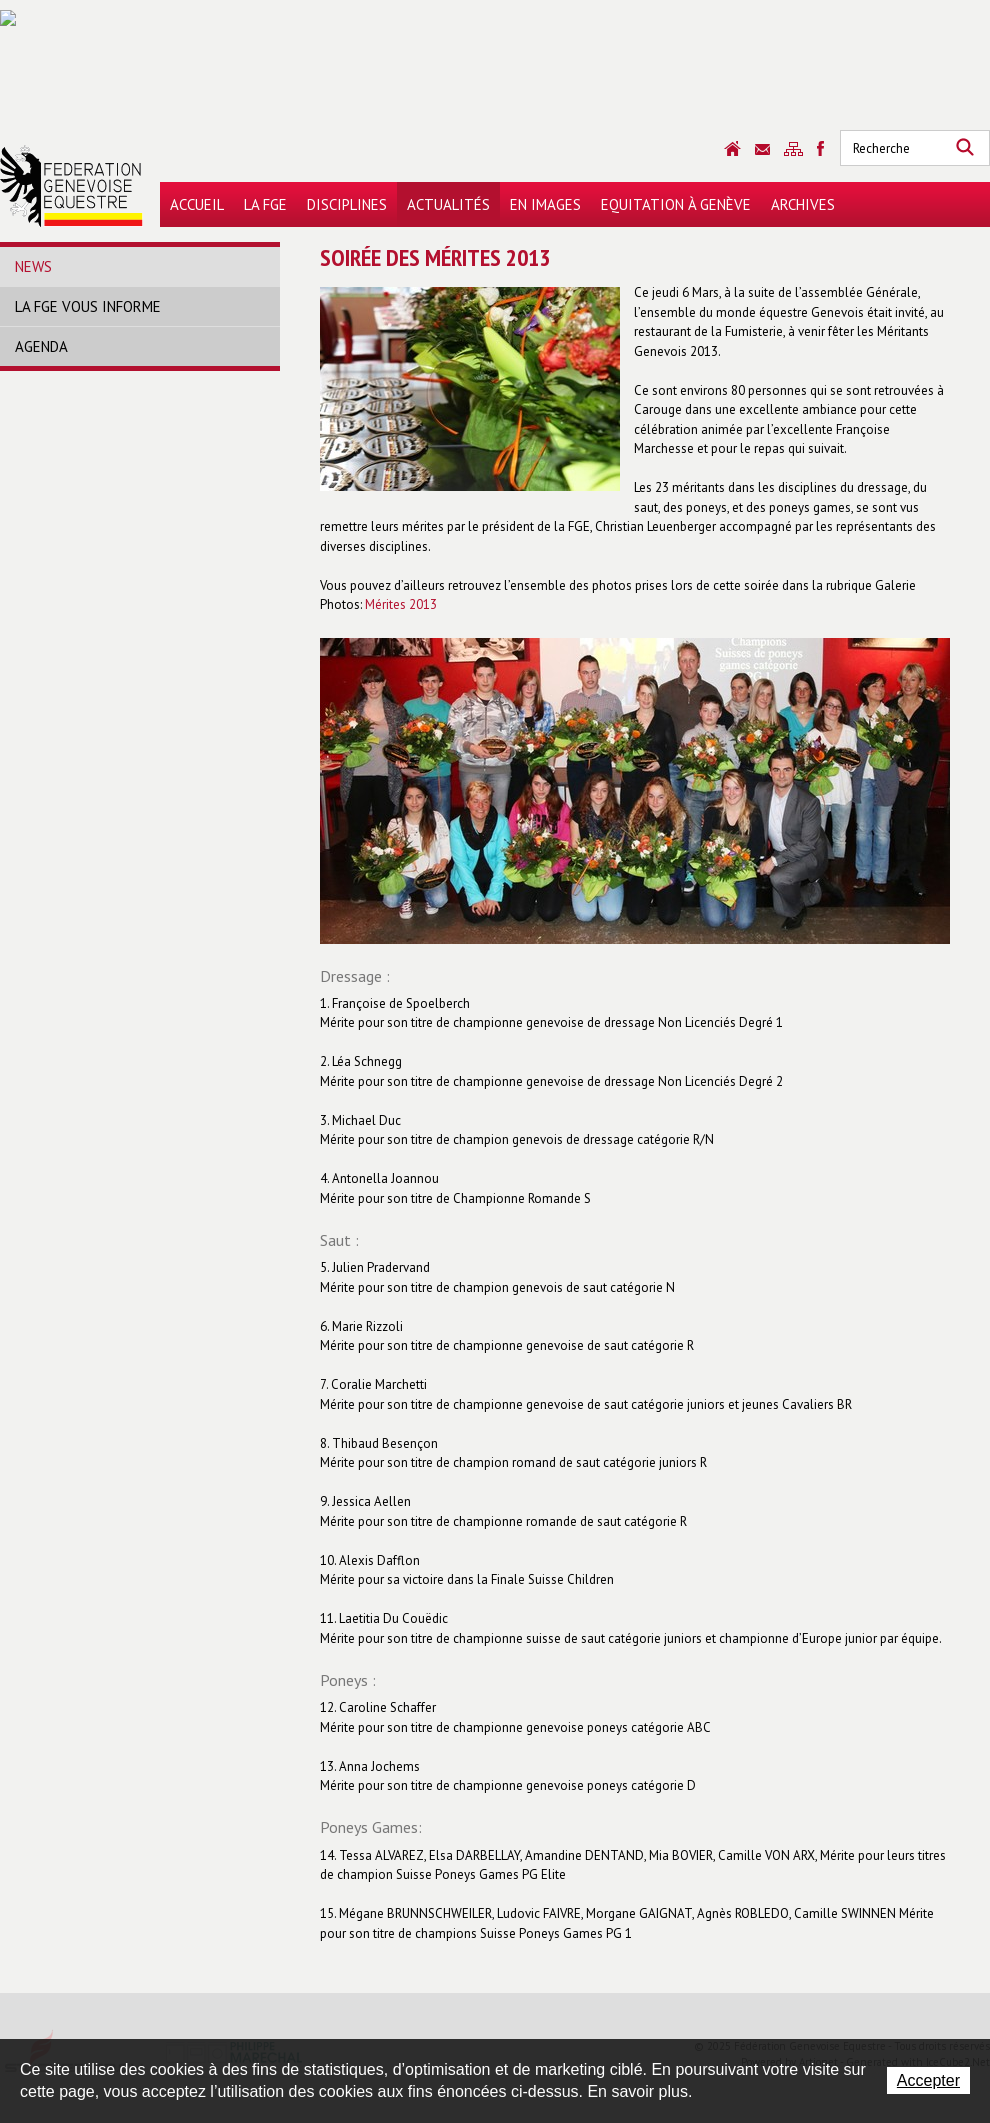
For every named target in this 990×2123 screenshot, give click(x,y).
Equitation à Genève (676, 204)
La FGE (265, 204)
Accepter (928, 2080)
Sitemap (793, 149)
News (33, 266)
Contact (762, 149)
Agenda (41, 346)
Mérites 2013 (401, 604)
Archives (803, 204)
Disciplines (347, 204)
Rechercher (965, 148)
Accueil (197, 204)
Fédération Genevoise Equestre (71, 186)
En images (545, 204)
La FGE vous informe (88, 306)
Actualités (448, 204)
